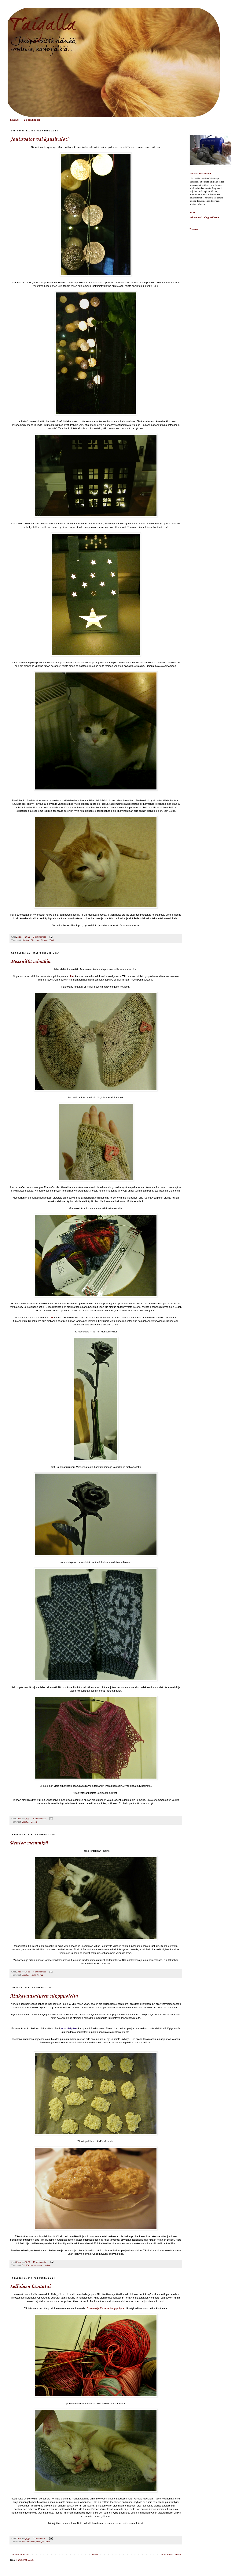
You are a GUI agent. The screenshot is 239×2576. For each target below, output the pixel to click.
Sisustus (44, 940)
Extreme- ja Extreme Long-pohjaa (105, 2308)
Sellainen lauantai (30, 2286)
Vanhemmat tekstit (171, 2554)
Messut (34, 1822)
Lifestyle (26, 940)
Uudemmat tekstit (19, 2554)
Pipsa (47, 2541)
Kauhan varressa (34, 2265)
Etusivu (14, 119)
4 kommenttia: (39, 1972)
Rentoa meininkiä (29, 1843)
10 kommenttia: (40, 2262)
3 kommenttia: (39, 2538)
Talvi (52, 940)
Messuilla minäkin (30, 961)
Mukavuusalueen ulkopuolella (44, 1996)
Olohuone (35, 940)
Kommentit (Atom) (25, 2560)
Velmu (40, 1975)
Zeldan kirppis (32, 119)
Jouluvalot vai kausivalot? (39, 139)
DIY (23, 2265)
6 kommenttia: (39, 937)
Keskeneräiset (28, 2541)
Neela (33, 1975)
